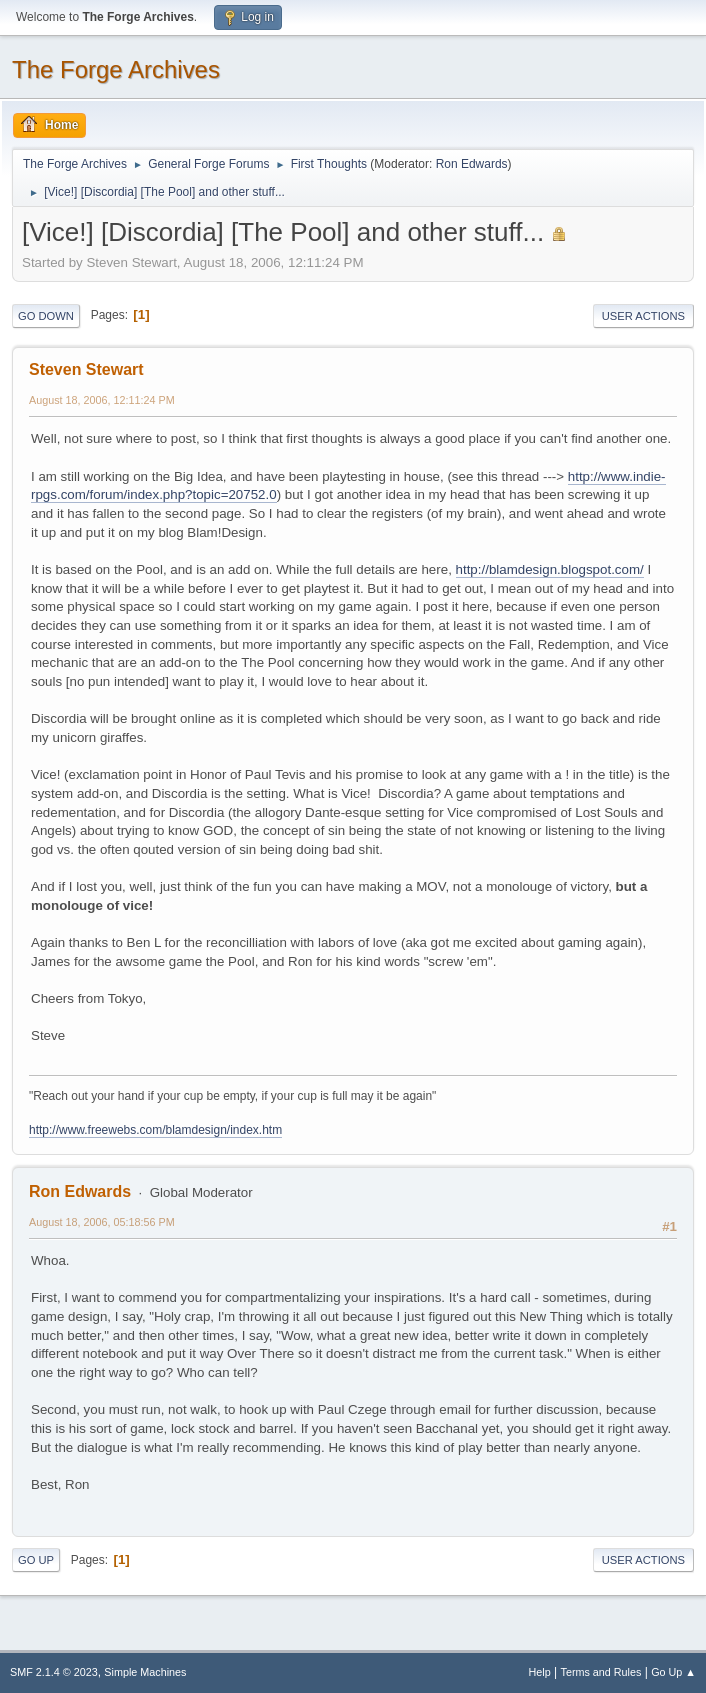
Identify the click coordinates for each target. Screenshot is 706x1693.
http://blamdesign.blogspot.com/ (550, 569)
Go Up (36, 1560)
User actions (643, 316)
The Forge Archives (116, 69)
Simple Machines (145, 1672)
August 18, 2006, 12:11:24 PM (102, 400)
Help (540, 1672)
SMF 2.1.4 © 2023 (54, 1672)
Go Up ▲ (673, 1672)
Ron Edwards (472, 164)
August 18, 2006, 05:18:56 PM (102, 1222)
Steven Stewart (86, 369)
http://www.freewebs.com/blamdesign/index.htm (155, 1130)
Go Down (46, 316)
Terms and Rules (601, 1672)
